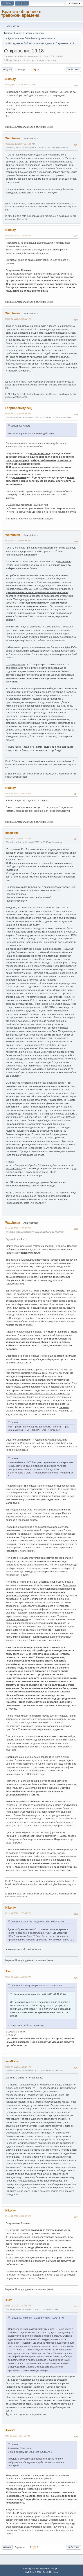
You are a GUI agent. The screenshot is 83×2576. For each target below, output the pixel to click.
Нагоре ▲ (55, 2568)
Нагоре (7, 2547)
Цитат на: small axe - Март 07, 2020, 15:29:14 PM (37, 2318)
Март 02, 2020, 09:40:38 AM (18, 540)
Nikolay (10, 79)
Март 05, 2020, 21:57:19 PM (18, 1228)
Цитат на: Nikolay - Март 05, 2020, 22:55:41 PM (36, 1985)
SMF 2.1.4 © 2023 (33, 2572)
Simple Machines (50, 2572)
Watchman (12, 138)
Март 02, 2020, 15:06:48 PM (18, 793)
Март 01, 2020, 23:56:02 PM (18, 319)
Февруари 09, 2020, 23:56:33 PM (20, 85)
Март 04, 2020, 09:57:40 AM (18, 838)
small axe (12, 832)
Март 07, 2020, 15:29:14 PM (18, 2067)
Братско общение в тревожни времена (21, 13)
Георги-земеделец (18, 408)
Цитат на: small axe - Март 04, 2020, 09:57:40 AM (37, 1921)
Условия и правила (40, 2568)
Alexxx (10, 2430)
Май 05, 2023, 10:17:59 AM (17, 2436)
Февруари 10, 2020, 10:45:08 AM (20, 144)
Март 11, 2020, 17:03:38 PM (18, 2306)
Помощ (26, 2568)
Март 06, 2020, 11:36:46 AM (18, 1977)
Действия (73, 69)
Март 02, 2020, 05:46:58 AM (18, 414)
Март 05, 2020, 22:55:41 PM (18, 1913)
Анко (8, 1971)
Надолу (7, 69)
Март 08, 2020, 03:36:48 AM (18, 2216)
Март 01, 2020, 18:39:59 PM (18, 235)
